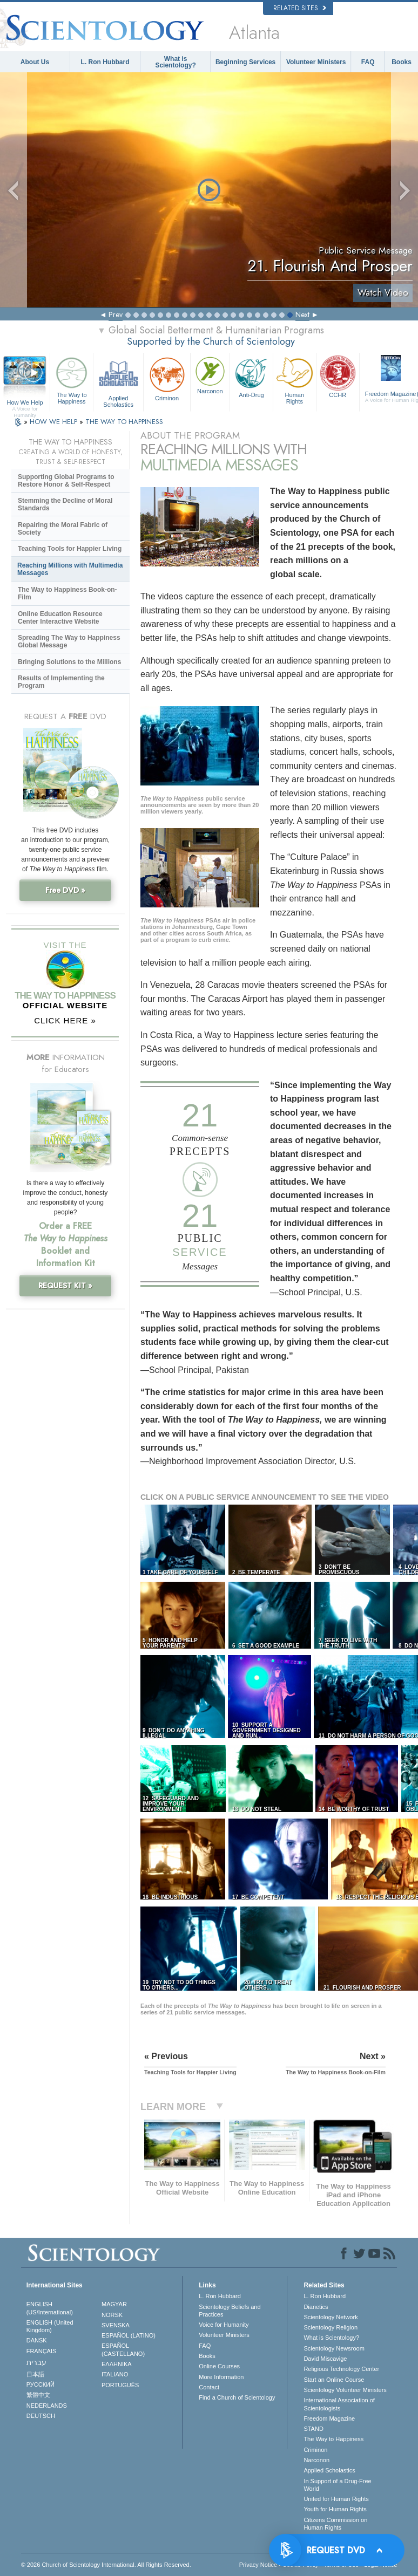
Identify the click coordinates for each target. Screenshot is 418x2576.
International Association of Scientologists (339, 2404)
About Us (35, 62)
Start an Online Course (334, 2379)
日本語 (35, 2374)
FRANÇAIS (41, 2351)
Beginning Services (245, 62)
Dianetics (316, 2307)
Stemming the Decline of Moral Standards (65, 504)
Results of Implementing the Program (61, 681)
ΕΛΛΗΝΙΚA (117, 2364)
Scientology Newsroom (334, 2348)
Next (302, 314)
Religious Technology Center (341, 2369)
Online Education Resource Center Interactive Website (60, 617)
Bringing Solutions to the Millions (69, 662)
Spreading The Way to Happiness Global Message (69, 641)
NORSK (112, 2315)
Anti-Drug (251, 376)
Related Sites (299, 8)
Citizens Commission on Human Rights (335, 2524)
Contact (209, 2387)
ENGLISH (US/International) (49, 2308)
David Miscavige (325, 2358)
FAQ (368, 62)
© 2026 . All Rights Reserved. (106, 2564)
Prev (116, 314)
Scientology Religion (331, 2327)
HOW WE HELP (54, 421)
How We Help (25, 403)
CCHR (337, 376)
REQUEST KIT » (65, 1285)
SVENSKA (116, 2325)
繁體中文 (38, 2394)
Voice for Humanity (223, 2324)
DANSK (36, 2340)
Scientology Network (331, 2317)
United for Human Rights (336, 2499)
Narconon (210, 374)
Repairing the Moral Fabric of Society (62, 528)
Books (402, 62)
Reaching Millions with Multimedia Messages (70, 569)
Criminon (166, 377)
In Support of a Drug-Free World (337, 2485)
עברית (36, 2362)
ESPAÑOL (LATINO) (129, 2335)
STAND (313, 2428)
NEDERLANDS (46, 2405)
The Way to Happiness (71, 379)
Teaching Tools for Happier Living (70, 548)
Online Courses (219, 2366)
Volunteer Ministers (316, 62)
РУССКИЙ (40, 2384)
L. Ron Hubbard (105, 62)
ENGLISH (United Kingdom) (49, 2326)
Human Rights (294, 379)
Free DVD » (65, 890)
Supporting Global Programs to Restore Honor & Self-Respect (66, 480)
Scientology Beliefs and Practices (229, 2311)
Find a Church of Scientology (237, 2397)
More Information (221, 2377)
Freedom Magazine (329, 2418)
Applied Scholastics (118, 380)
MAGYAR (114, 2304)
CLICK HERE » (65, 1020)
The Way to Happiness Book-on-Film (67, 593)
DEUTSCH (40, 2416)
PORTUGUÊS (120, 2385)
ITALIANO (115, 2374)
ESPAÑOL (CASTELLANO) (123, 2349)
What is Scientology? (175, 62)
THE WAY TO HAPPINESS (124, 421)
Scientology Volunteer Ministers (345, 2390)
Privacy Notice (258, 2564)
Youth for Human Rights (335, 2509)
